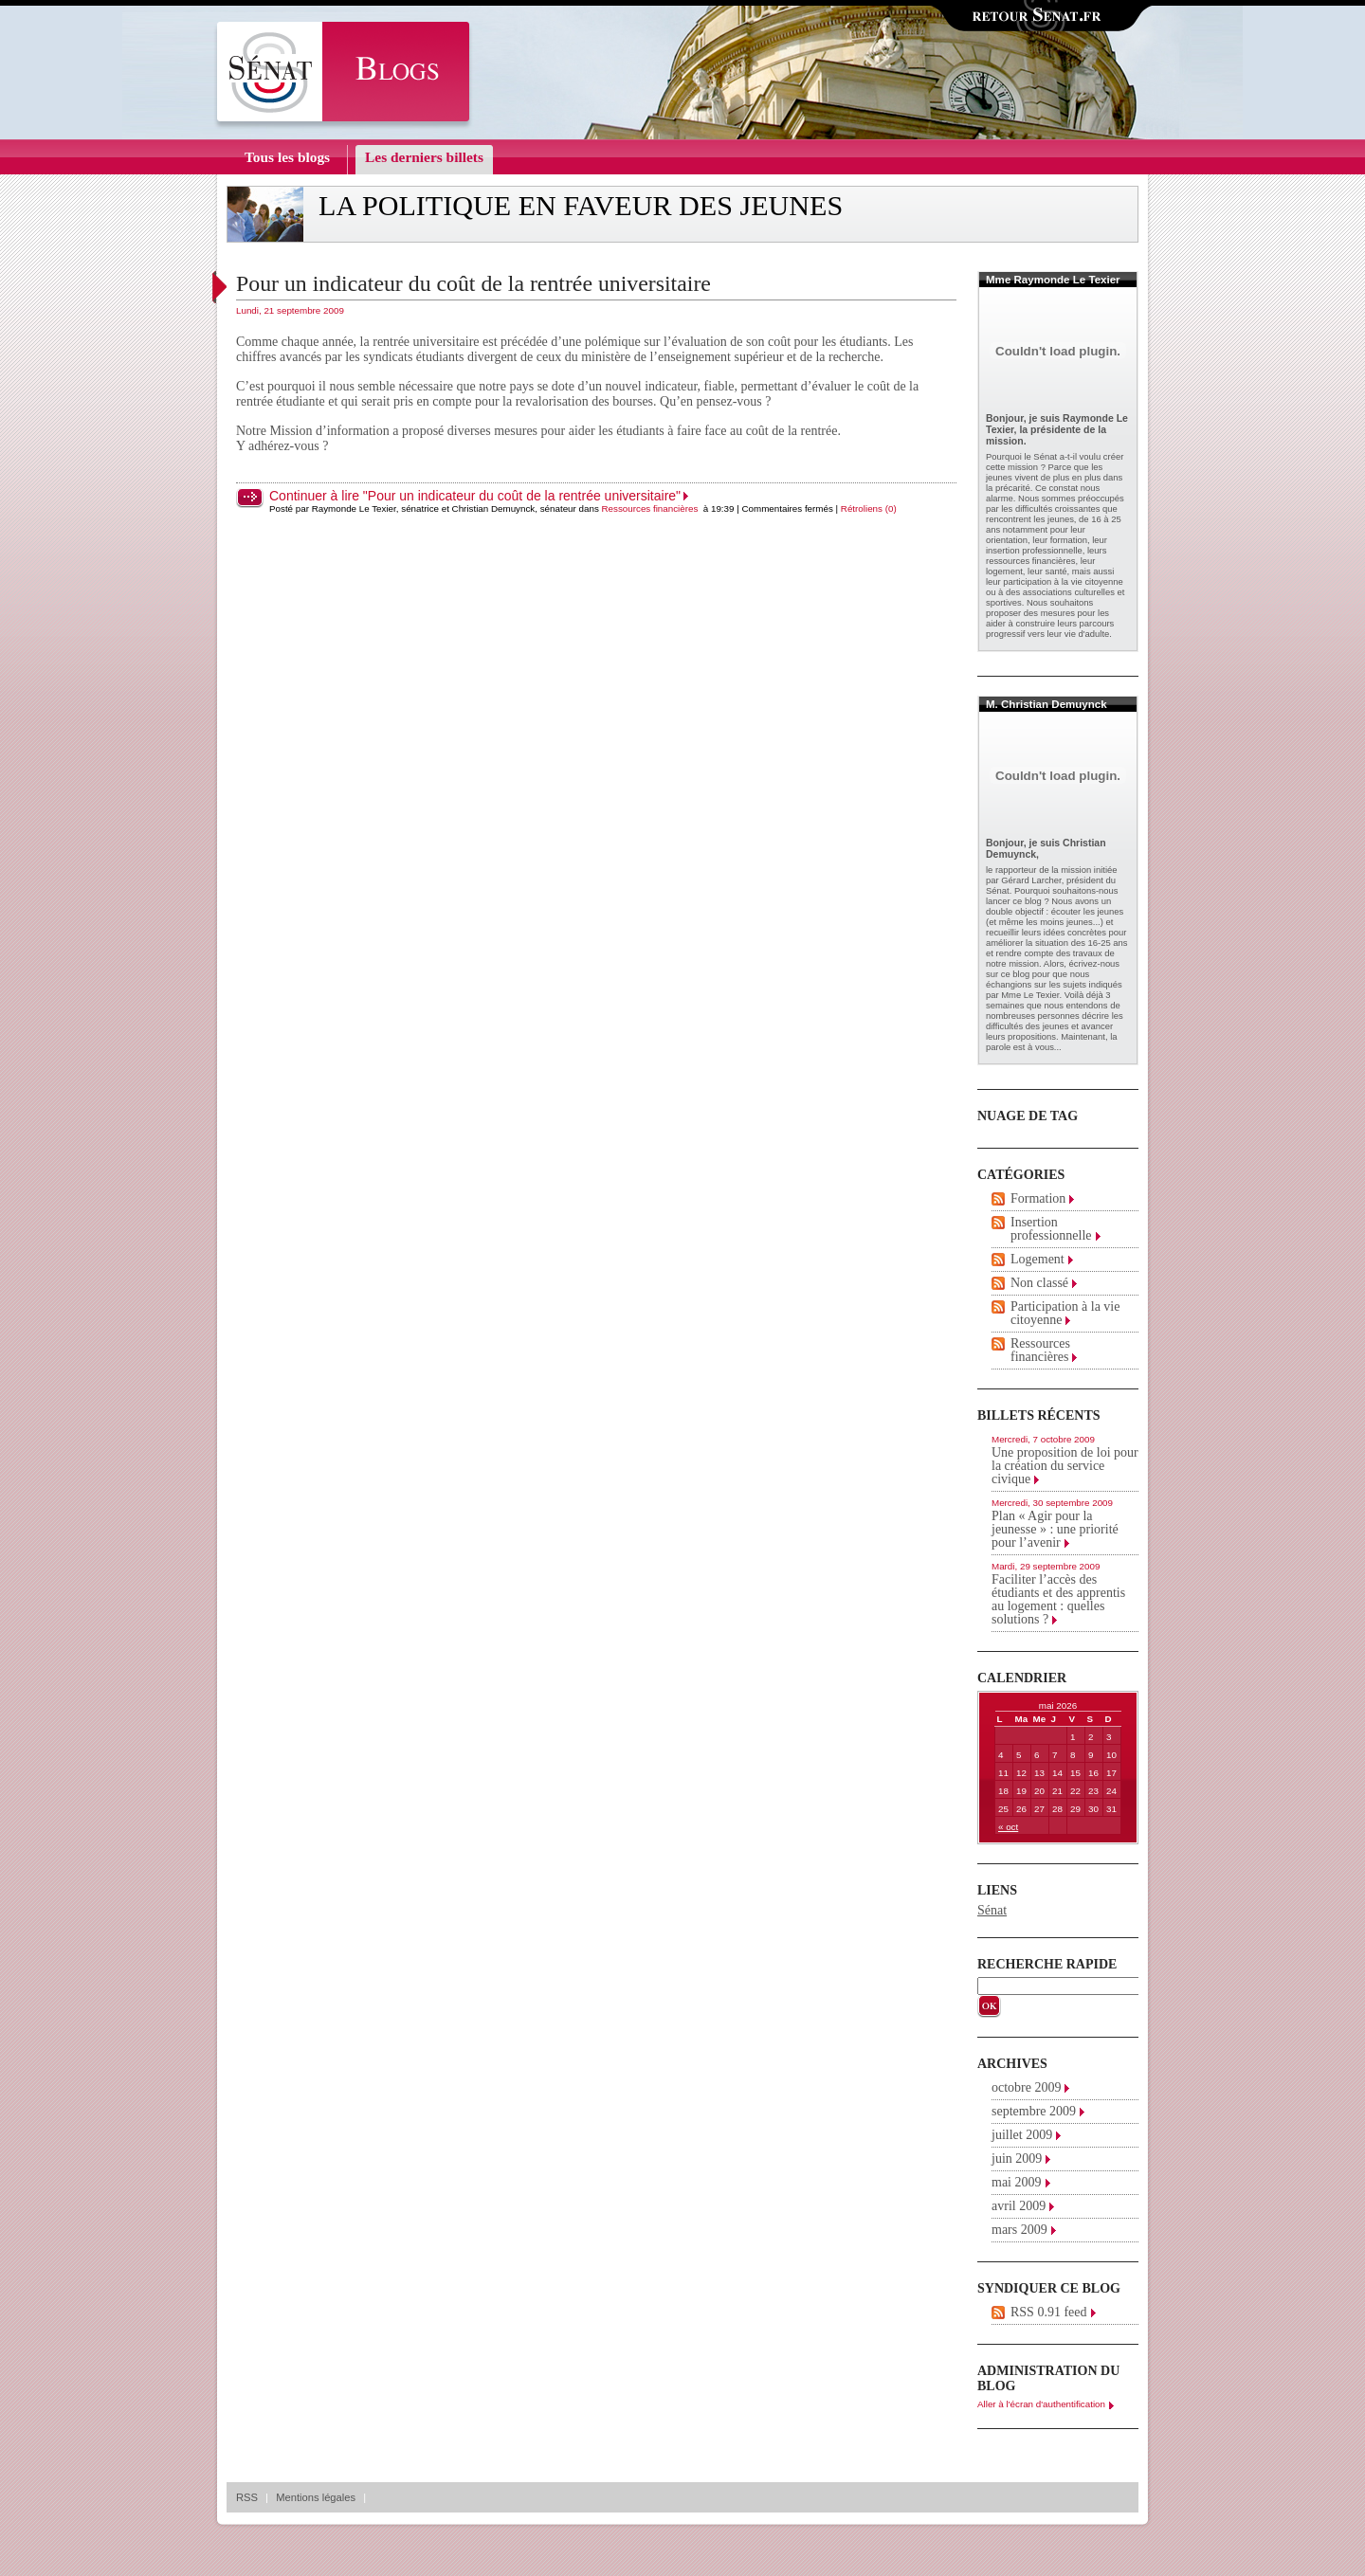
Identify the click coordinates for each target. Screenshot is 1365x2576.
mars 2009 (1019, 2229)
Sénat (992, 1910)
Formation (1037, 1198)
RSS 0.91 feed (1048, 2312)
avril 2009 (1019, 2206)
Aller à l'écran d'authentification (1041, 2404)
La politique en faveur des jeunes (580, 206)
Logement (1037, 1259)
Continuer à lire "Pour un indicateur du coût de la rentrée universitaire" (475, 495)
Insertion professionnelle (1051, 1229)
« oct (1008, 1827)
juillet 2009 (1022, 2135)
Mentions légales (315, 2497)
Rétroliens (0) (869, 508)
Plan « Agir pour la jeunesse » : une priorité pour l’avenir (1055, 1529)
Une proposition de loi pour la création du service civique (1065, 1465)
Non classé (1039, 1283)
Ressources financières (650, 508)
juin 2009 (1017, 2158)
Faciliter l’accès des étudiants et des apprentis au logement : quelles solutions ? (1058, 1599)
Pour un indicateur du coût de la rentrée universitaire (473, 283)
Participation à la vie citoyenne (1064, 1313)
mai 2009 (1017, 2182)
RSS (247, 2497)
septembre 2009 (1034, 2111)
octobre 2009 (1026, 2087)
